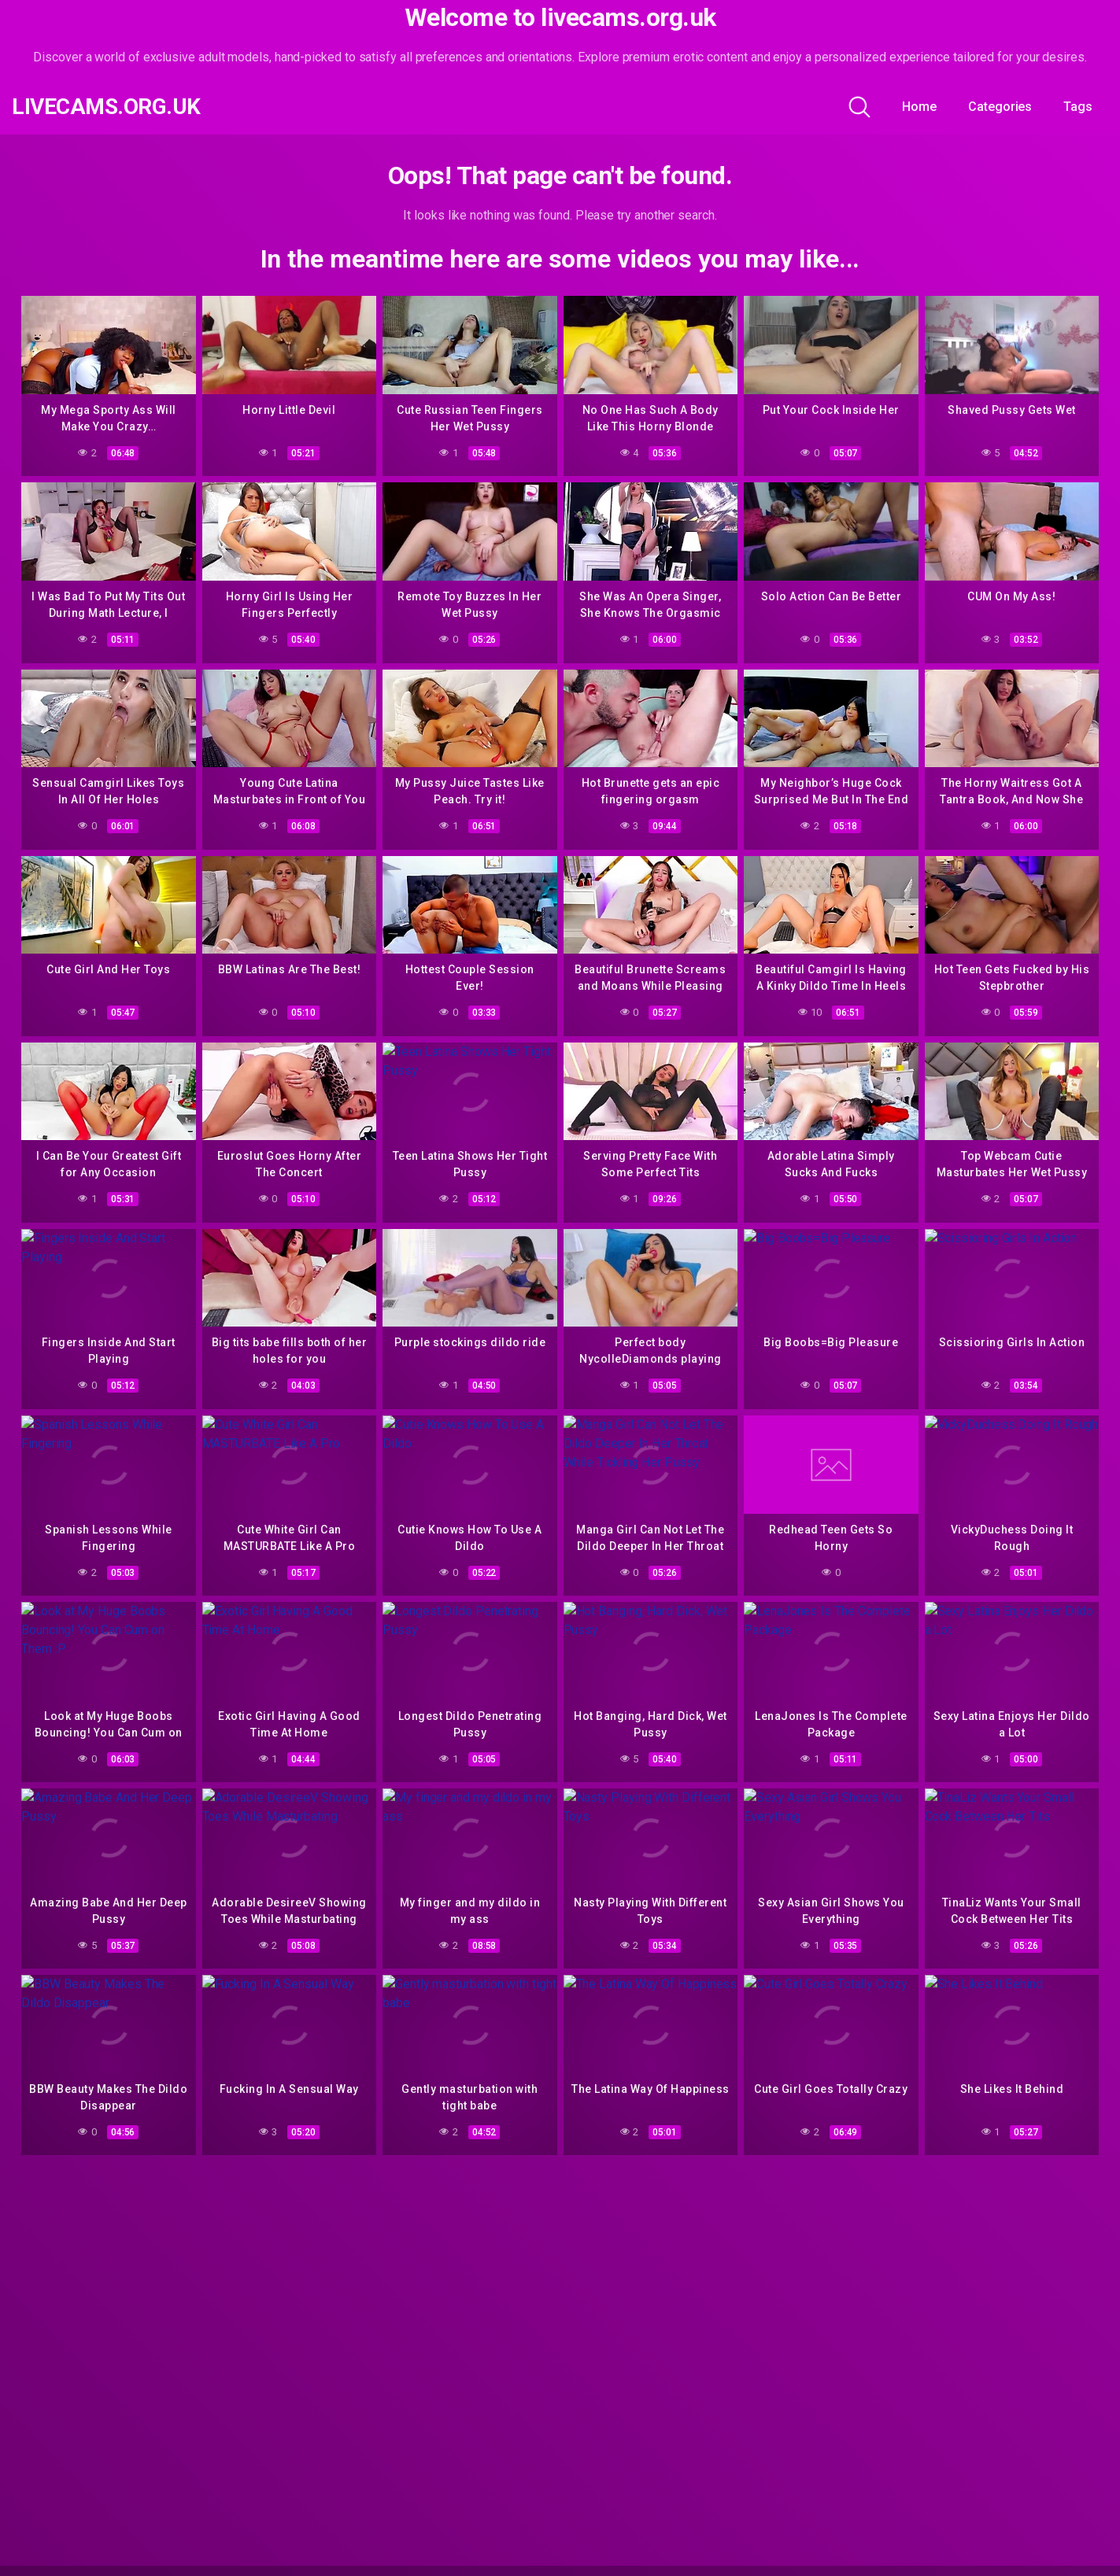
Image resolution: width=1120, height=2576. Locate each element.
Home (919, 106)
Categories (1000, 106)
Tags (1077, 106)
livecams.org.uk (106, 107)
